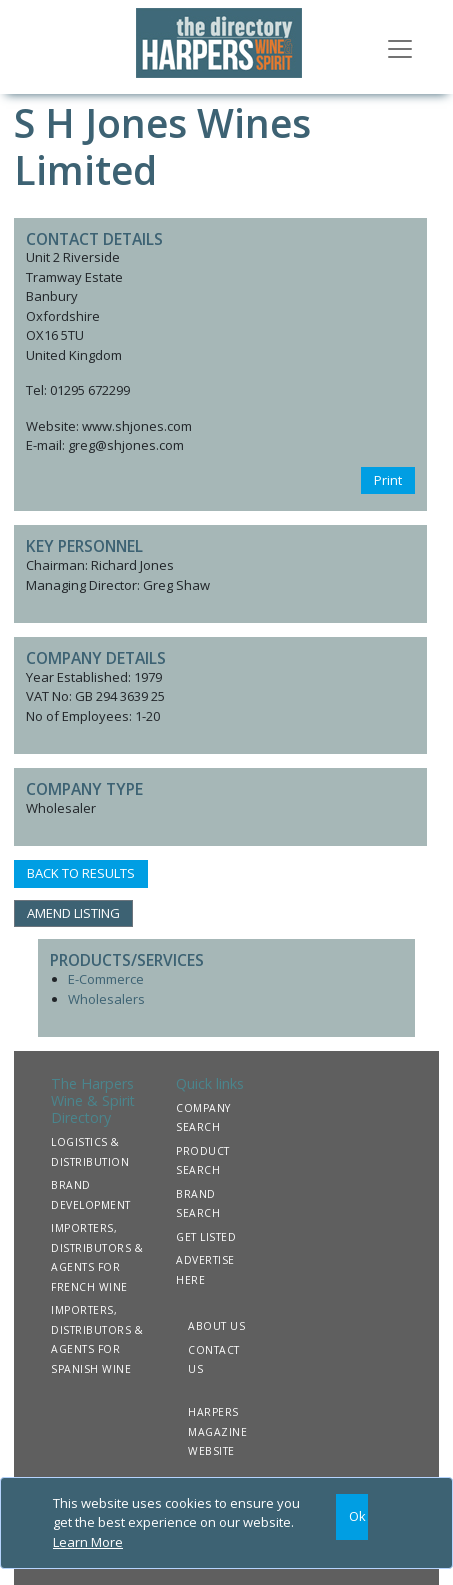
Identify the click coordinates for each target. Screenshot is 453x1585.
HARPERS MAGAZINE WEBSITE (217, 1431)
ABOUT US (216, 1326)
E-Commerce (106, 979)
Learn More (88, 1542)
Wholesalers (106, 999)
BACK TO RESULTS (81, 873)
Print (388, 480)
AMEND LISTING (73, 913)
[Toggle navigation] (400, 47)
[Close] (352, 1517)
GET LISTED (206, 1237)
